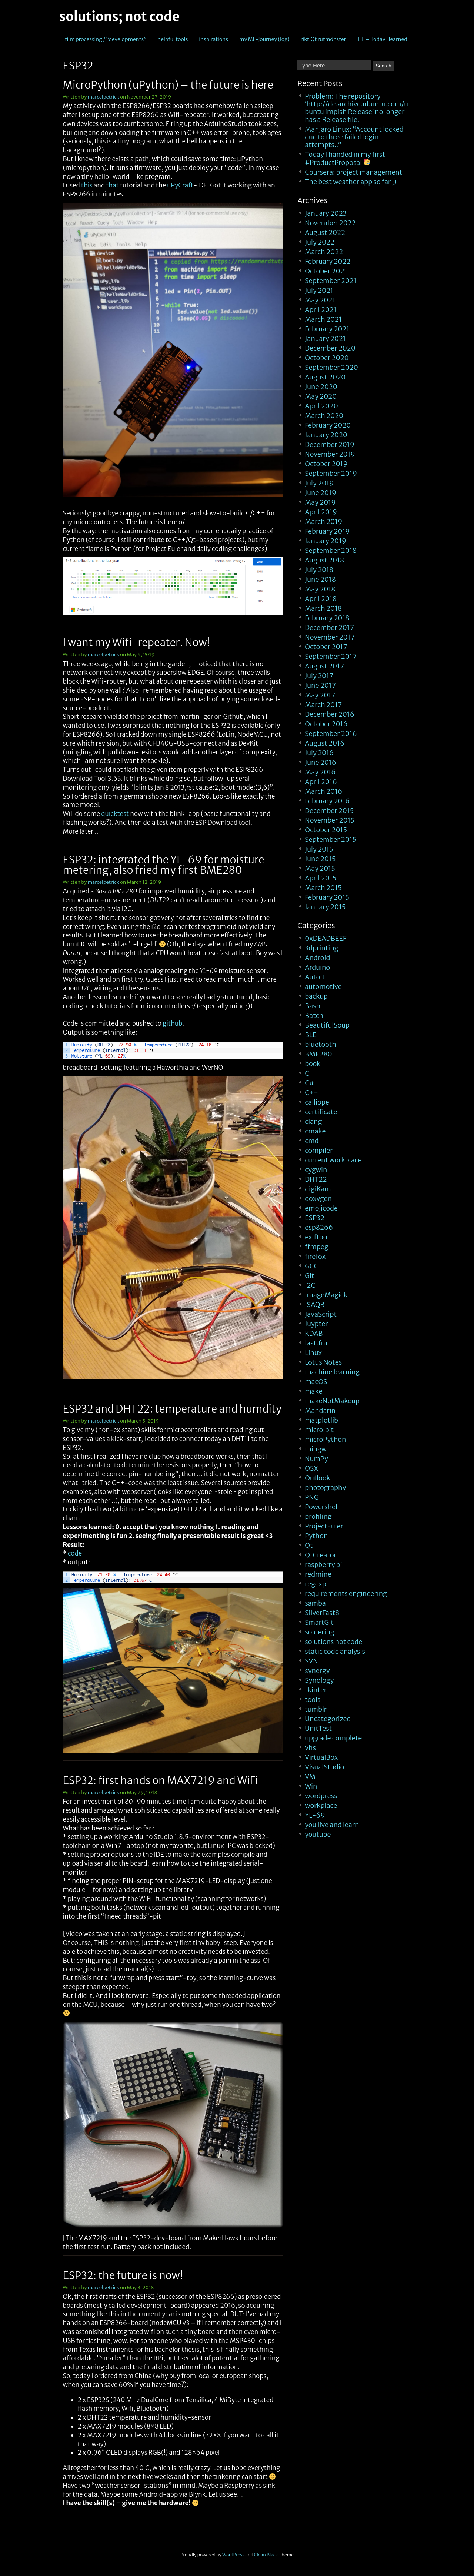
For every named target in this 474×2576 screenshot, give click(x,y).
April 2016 (321, 781)
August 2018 (324, 560)
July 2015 (319, 849)
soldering (319, 1632)
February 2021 (327, 329)
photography (325, 1487)
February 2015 (327, 897)
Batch (314, 1015)
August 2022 (325, 232)
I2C (310, 1285)
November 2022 (330, 223)
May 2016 (320, 772)
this (87, 185)
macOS (316, 1381)
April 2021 (321, 309)
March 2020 (324, 415)
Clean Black (266, 2554)
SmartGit (319, 1622)
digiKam (318, 1189)
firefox (315, 1256)
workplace (321, 1805)
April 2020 (321, 406)
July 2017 (319, 675)
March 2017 (323, 704)
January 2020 (326, 435)
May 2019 (320, 502)
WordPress (233, 2554)
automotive (323, 986)
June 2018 (320, 579)
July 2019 (319, 483)
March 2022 (324, 252)
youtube (318, 1834)
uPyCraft (180, 185)
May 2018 (320, 589)
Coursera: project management (353, 172)
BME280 (318, 1054)
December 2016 (329, 714)
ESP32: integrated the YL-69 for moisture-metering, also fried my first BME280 (167, 865)
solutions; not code (119, 17)
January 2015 (325, 907)
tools (312, 1699)
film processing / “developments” (105, 39)
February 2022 (327, 261)
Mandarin (320, 1410)
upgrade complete (333, 1738)
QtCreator (321, 1555)
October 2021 (326, 271)
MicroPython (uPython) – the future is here (168, 85)
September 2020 (331, 367)
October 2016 (326, 724)
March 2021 (323, 319)
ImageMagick (326, 1295)
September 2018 (331, 550)
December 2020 (330, 348)
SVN (311, 1661)
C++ (311, 1092)
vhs (310, 1747)
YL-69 (315, 1815)
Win (311, 1786)
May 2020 (321, 396)
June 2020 (321, 386)
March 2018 (323, 608)
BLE (311, 1034)
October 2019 (326, 463)
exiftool (317, 1237)
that (112, 185)
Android (317, 957)
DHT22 (316, 1179)
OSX (311, 1468)
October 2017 (326, 647)
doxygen (318, 1198)
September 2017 (331, 656)
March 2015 (323, 887)
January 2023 (326, 213)
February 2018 (327, 618)
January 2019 (325, 541)
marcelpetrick (103, 97)
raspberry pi (323, 1564)
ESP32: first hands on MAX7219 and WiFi (160, 1780)
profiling (318, 1516)
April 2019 (321, 512)
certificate (321, 1112)
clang (313, 1121)
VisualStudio (324, 1767)
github (172, 1023)
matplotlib (321, 1420)
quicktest (115, 814)
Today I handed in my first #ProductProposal (345, 158)
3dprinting (321, 948)
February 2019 (327, 531)
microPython (325, 1439)
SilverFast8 (322, 1613)
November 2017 (329, 637)
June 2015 (320, 858)
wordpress (321, 1796)
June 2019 (320, 492)
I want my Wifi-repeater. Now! (136, 642)
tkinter (316, 1690)
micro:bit (319, 1429)
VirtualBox (321, 1757)
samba (315, 1603)
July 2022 (319, 242)
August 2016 (324, 743)
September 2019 (331, 473)
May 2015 (320, 868)
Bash (312, 1006)
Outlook (317, 1478)
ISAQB (314, 1304)
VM (310, 1776)
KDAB (314, 1333)
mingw (316, 1449)
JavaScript (321, 1314)
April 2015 (320, 878)
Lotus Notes (323, 1362)
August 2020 (325, 377)
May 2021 (320, 300)
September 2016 (331, 733)
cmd (311, 1140)
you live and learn (332, 1824)
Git (309, 1275)
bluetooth (320, 1044)
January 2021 (325, 338)
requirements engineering (346, 1593)
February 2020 (328, 425)
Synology (319, 1680)
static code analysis (335, 1651)
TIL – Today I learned (382, 39)
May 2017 (320, 695)
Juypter (316, 1323)
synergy (317, 1670)
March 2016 (323, 791)
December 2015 (329, 810)
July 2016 (319, 752)
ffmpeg (316, 1246)
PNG (311, 1497)
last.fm (316, 1343)
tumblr (316, 1709)
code (75, 1553)
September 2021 (330, 280)
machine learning (332, 1372)
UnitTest (318, 1728)
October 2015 (326, 830)
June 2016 (320, 762)
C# (309, 1083)
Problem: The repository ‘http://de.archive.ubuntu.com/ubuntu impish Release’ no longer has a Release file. (356, 108)
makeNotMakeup (332, 1401)
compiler (319, 1150)
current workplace (333, 1160)
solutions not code (333, 1641)
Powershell (322, 1507)
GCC (311, 1266)
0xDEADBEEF (325, 938)
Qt (309, 1545)
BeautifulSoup (327, 1025)
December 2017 (329, 627)
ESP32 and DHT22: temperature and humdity (172, 1408)
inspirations (213, 39)
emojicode (321, 1208)
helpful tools (172, 39)
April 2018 (321, 598)
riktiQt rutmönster (323, 39)
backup (316, 996)
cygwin (316, 1169)
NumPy (316, 1458)
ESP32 (314, 1218)
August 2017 (324, 666)
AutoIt (315, 977)
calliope (317, 1102)
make (313, 1391)
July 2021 (319, 290)
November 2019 (330, 454)
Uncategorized (328, 1718)
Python (316, 1535)
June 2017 (320, 685)
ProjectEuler (324, 1526)
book (312, 1063)
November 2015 (329, 820)
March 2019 (323, 521)
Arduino (317, 967)
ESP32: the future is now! (123, 2275)
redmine (318, 1574)
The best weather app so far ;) (351, 181)
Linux (313, 1352)
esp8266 (319, 1227)
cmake (315, 1131)
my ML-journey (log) (264, 39)
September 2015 (330, 839)
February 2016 (327, 801)
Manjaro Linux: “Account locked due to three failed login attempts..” (354, 137)
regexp (315, 1584)
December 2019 (329, 444)
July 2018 (319, 569)
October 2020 (326, 357)
